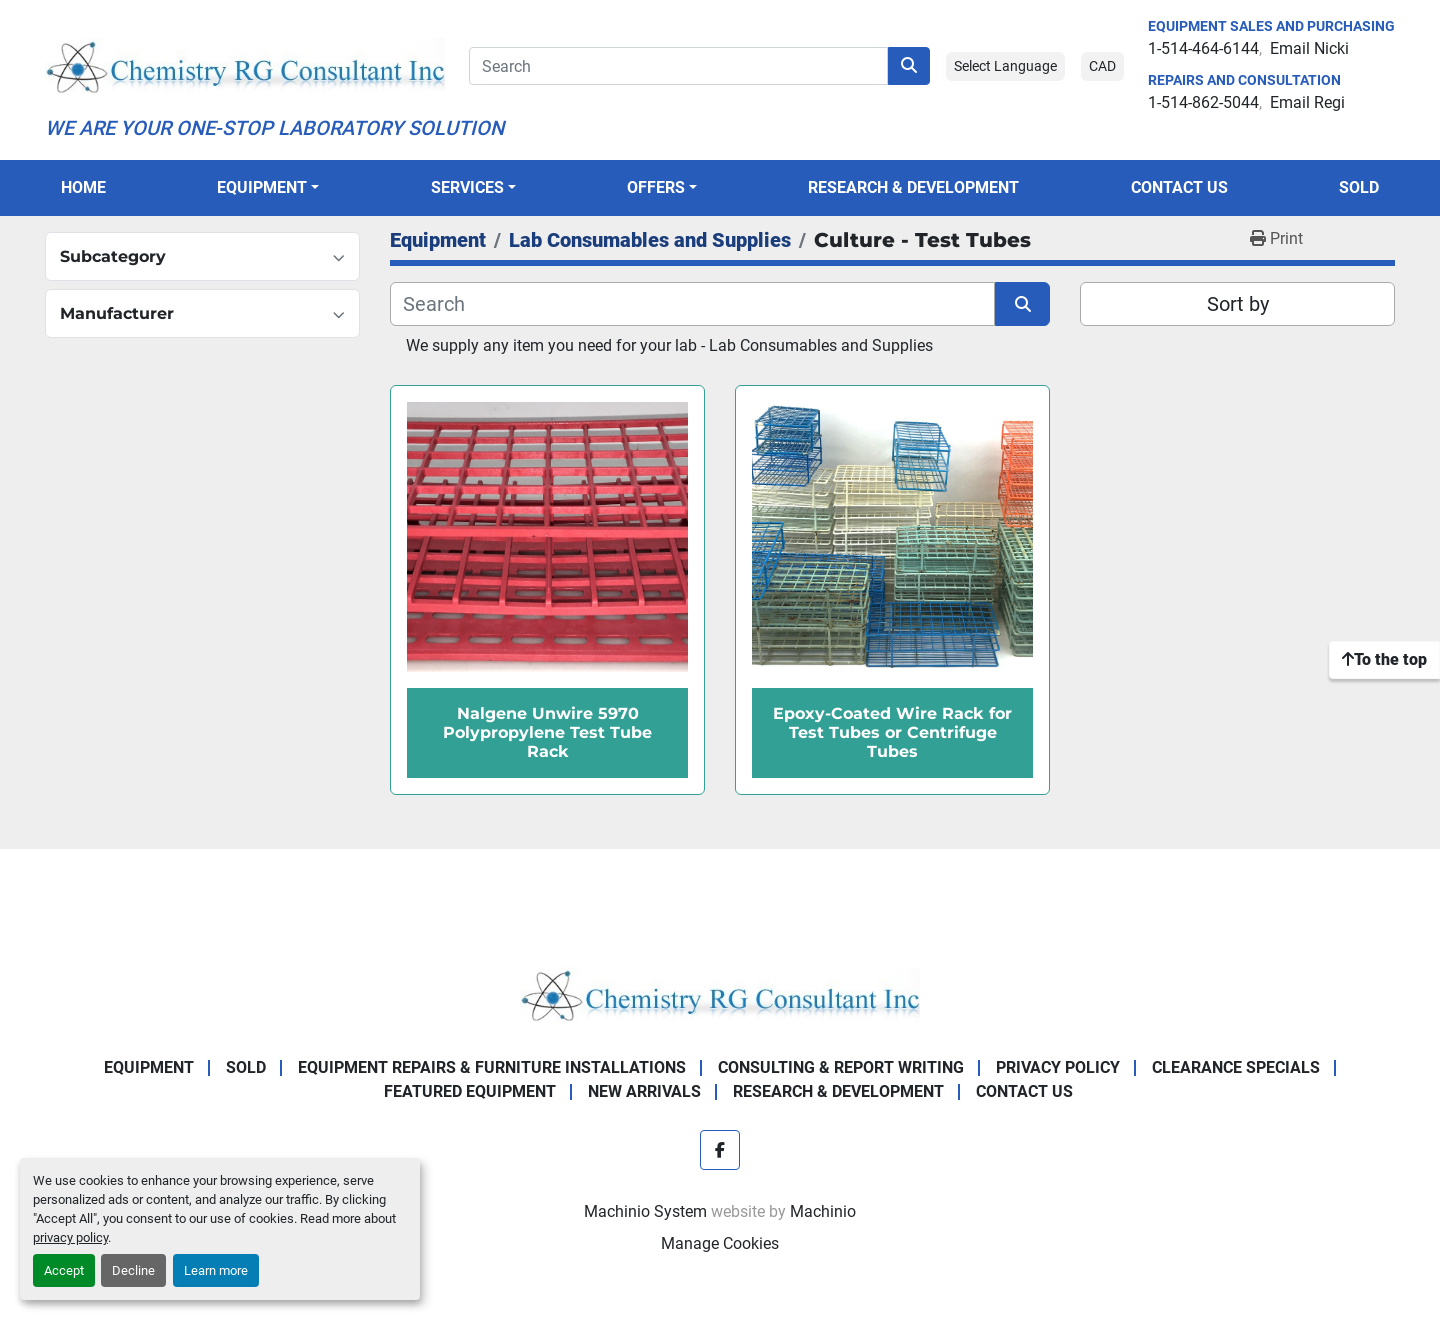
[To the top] (1384, 660)
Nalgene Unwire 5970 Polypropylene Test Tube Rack (547, 732)
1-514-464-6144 (1203, 48)
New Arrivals (644, 1091)
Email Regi (1307, 102)
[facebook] (720, 1150)
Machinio (823, 1211)
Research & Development (913, 187)
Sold (1359, 187)
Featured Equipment (470, 1091)
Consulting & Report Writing (841, 1067)
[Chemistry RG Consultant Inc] (720, 993)
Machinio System (645, 1211)
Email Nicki (1309, 48)
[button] (268, 188)
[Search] (678, 66)
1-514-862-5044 (1203, 102)
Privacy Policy (1058, 1067)
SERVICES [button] (467, 187)
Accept (64, 1270)
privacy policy (70, 1237)
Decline (133, 1270)
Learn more (216, 1270)
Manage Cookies (720, 1243)
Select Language (1005, 66)
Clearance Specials (1236, 1067)
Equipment (262, 187)
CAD (1102, 66)
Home (83, 187)
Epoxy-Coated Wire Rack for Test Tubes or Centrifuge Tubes (892, 732)
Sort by (1238, 304)
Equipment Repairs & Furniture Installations (492, 1067)
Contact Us (1179, 187)
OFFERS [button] (656, 187)
